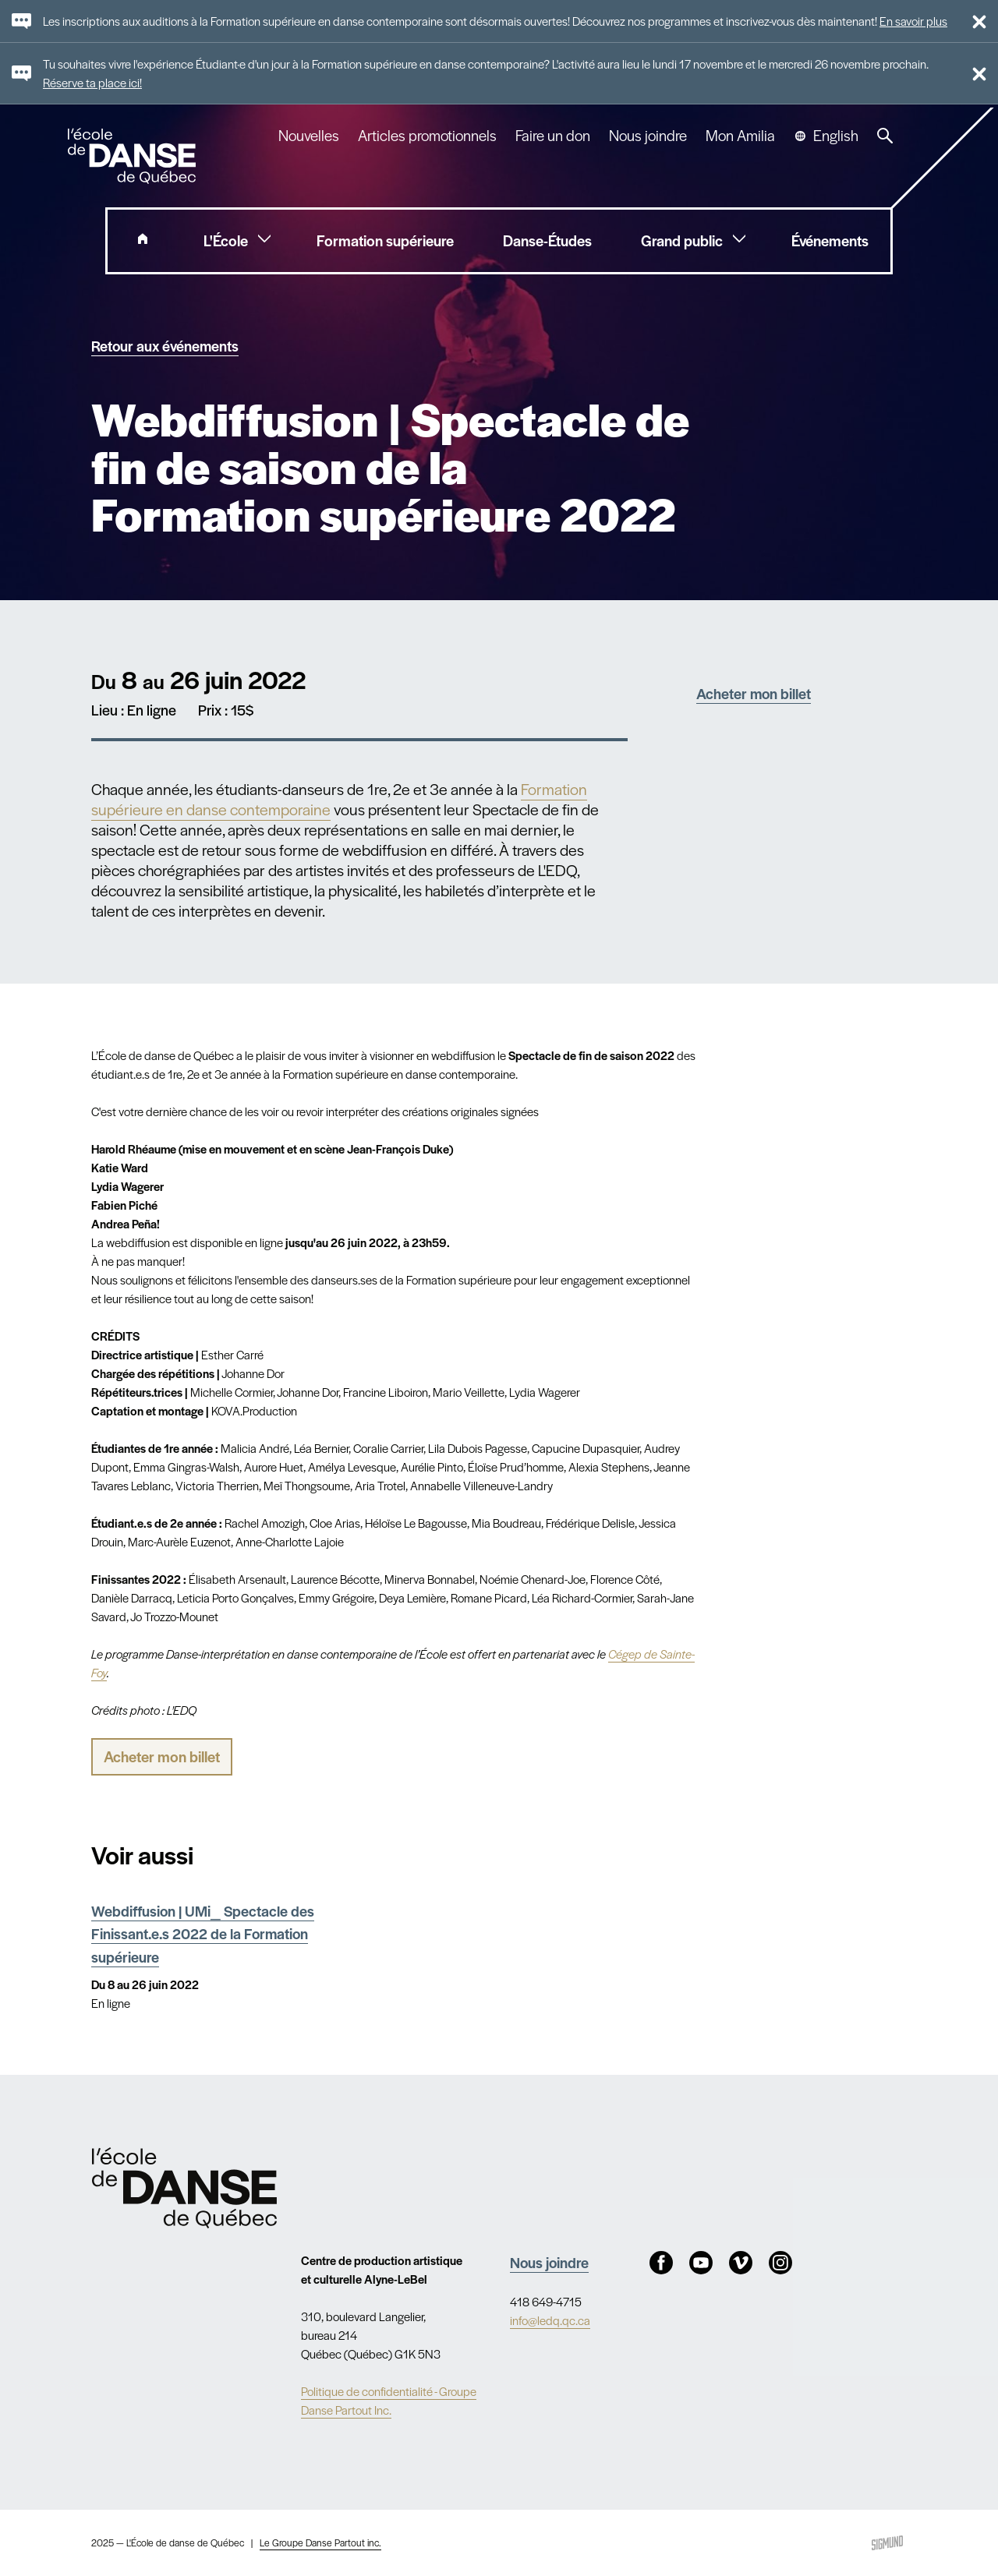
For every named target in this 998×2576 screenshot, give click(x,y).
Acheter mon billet (753, 693)
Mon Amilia (740, 135)
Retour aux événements (165, 345)
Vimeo (740, 2262)
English (835, 135)
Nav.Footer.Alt (184, 2187)
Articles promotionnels (427, 135)
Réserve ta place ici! (92, 82)
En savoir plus (913, 20)
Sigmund (887, 2542)
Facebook (661, 2262)
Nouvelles (308, 135)
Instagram (780, 2262)
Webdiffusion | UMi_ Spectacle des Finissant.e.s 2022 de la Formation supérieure (202, 1933)
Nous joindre (648, 135)
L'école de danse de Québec (133, 156)
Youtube (701, 2262)
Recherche (885, 135)
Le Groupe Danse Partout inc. (320, 2542)
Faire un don (552, 135)
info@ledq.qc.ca (550, 2320)
